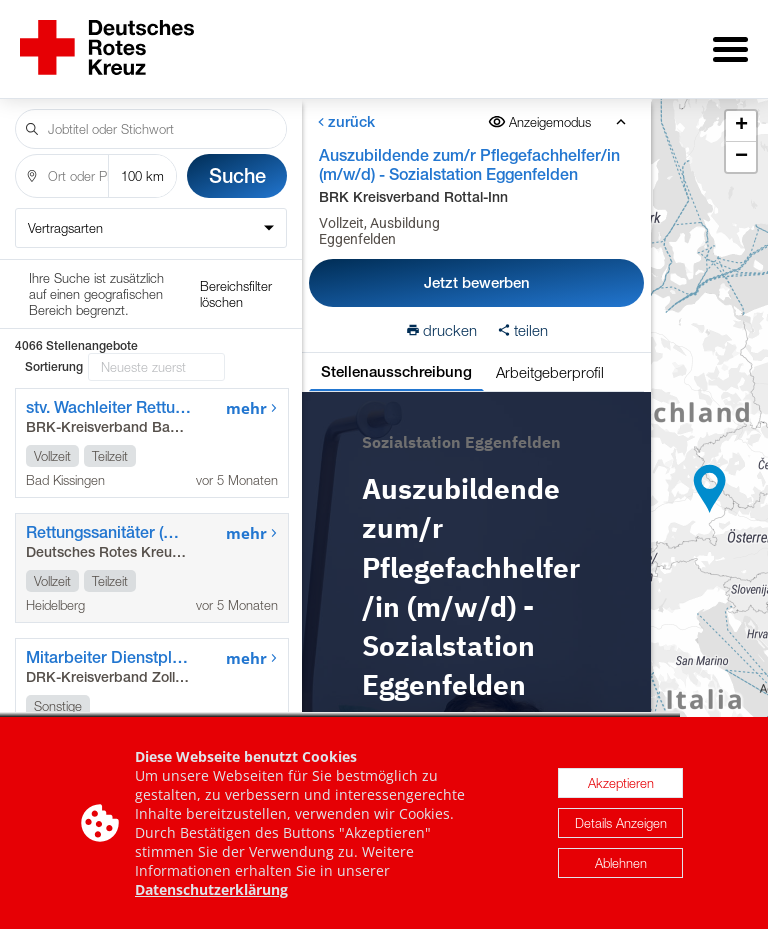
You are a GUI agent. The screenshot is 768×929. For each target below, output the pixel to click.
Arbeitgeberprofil (550, 358)
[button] (710, 482)
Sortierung (54, 284)
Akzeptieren (621, 783)
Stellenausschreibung (396, 357)
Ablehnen (621, 863)
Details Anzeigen (621, 823)
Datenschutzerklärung (211, 889)
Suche (237, 161)
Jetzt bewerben (477, 268)
